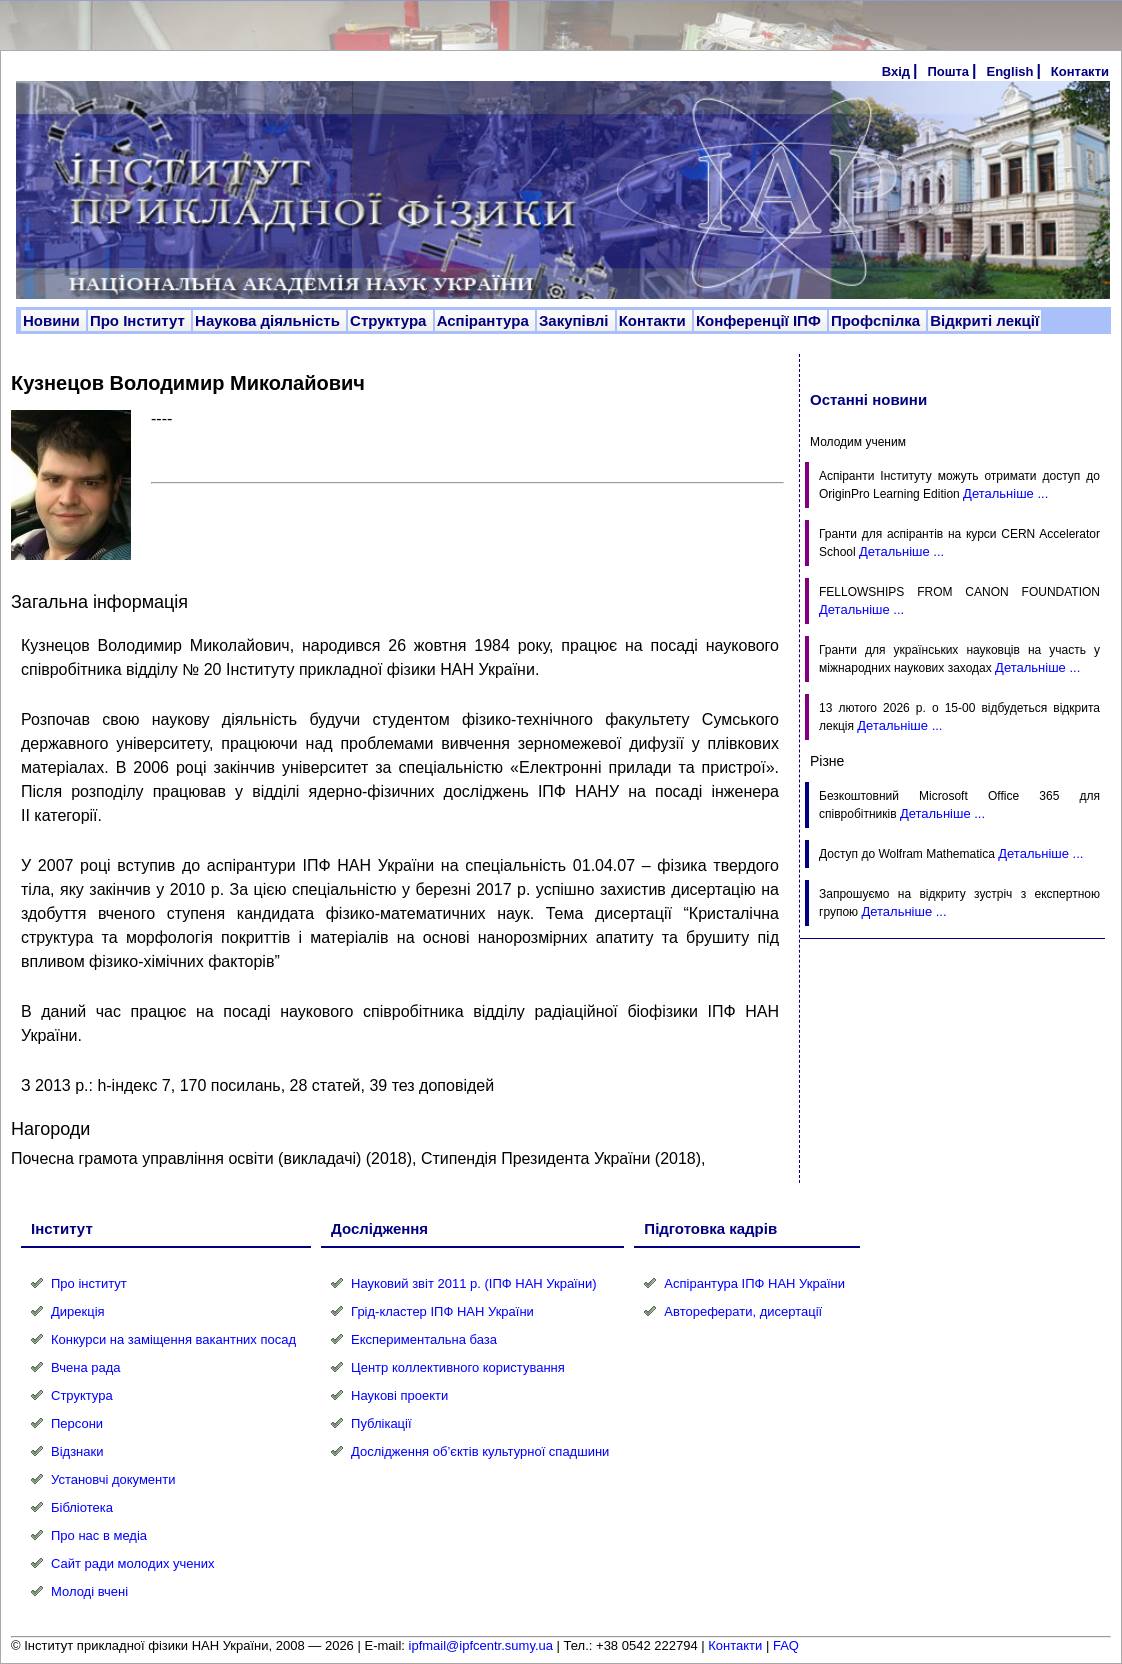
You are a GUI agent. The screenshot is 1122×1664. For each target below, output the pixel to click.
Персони (77, 1423)
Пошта (948, 71)
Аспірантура (485, 320)
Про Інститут (139, 320)
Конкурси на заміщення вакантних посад (173, 1339)
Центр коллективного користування (458, 1367)
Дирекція (78, 1311)
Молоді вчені (89, 1591)
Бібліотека (82, 1507)
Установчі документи (113, 1479)
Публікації (381, 1423)
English (1009, 71)
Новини (53, 320)
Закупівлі (576, 320)
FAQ (786, 1645)
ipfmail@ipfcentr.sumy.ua (481, 1645)
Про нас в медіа (99, 1535)
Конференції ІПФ (760, 320)
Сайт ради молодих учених (132, 1563)
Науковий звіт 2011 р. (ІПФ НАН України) (473, 1283)
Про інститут (89, 1283)
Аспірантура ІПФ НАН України (754, 1283)
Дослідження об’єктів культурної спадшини (480, 1451)
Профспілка (877, 320)
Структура (390, 320)
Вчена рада (86, 1367)
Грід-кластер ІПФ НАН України (442, 1311)
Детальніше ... (1005, 493)
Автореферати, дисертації (743, 1311)
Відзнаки (77, 1451)
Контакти (1080, 71)
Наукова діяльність (269, 320)
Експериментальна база (424, 1339)
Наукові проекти (399, 1395)
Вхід (896, 71)
